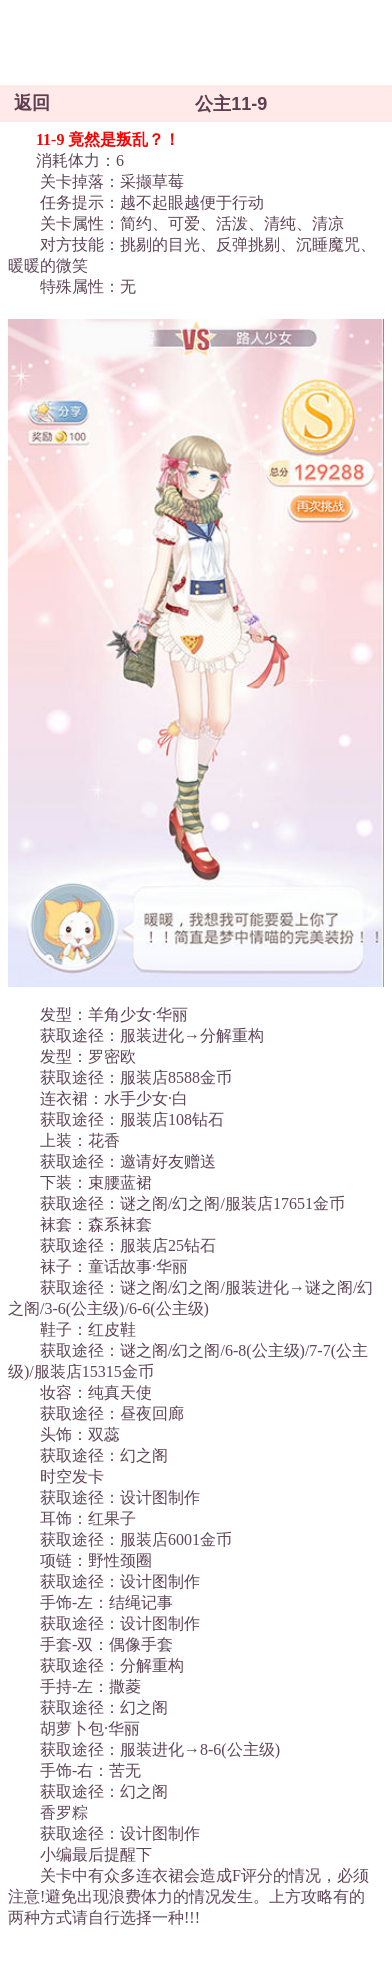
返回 (32, 103)
